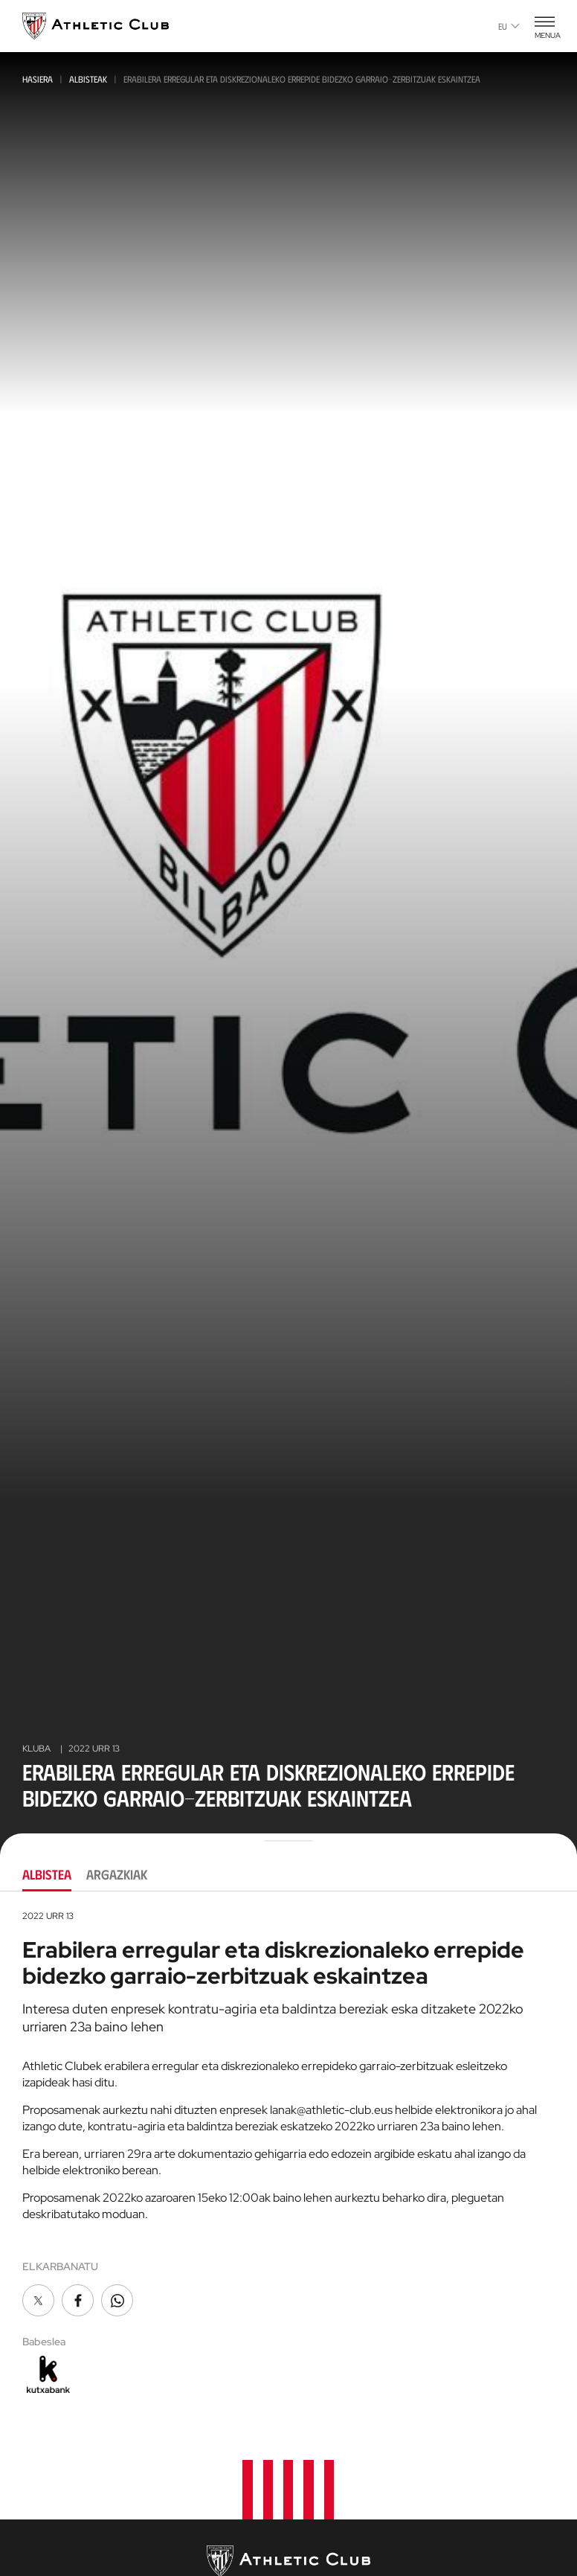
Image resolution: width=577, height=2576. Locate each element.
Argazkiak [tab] (116, 1874)
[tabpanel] (288, 2153)
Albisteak (88, 79)
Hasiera (37, 79)
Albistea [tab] (46, 1874)
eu (509, 26)
